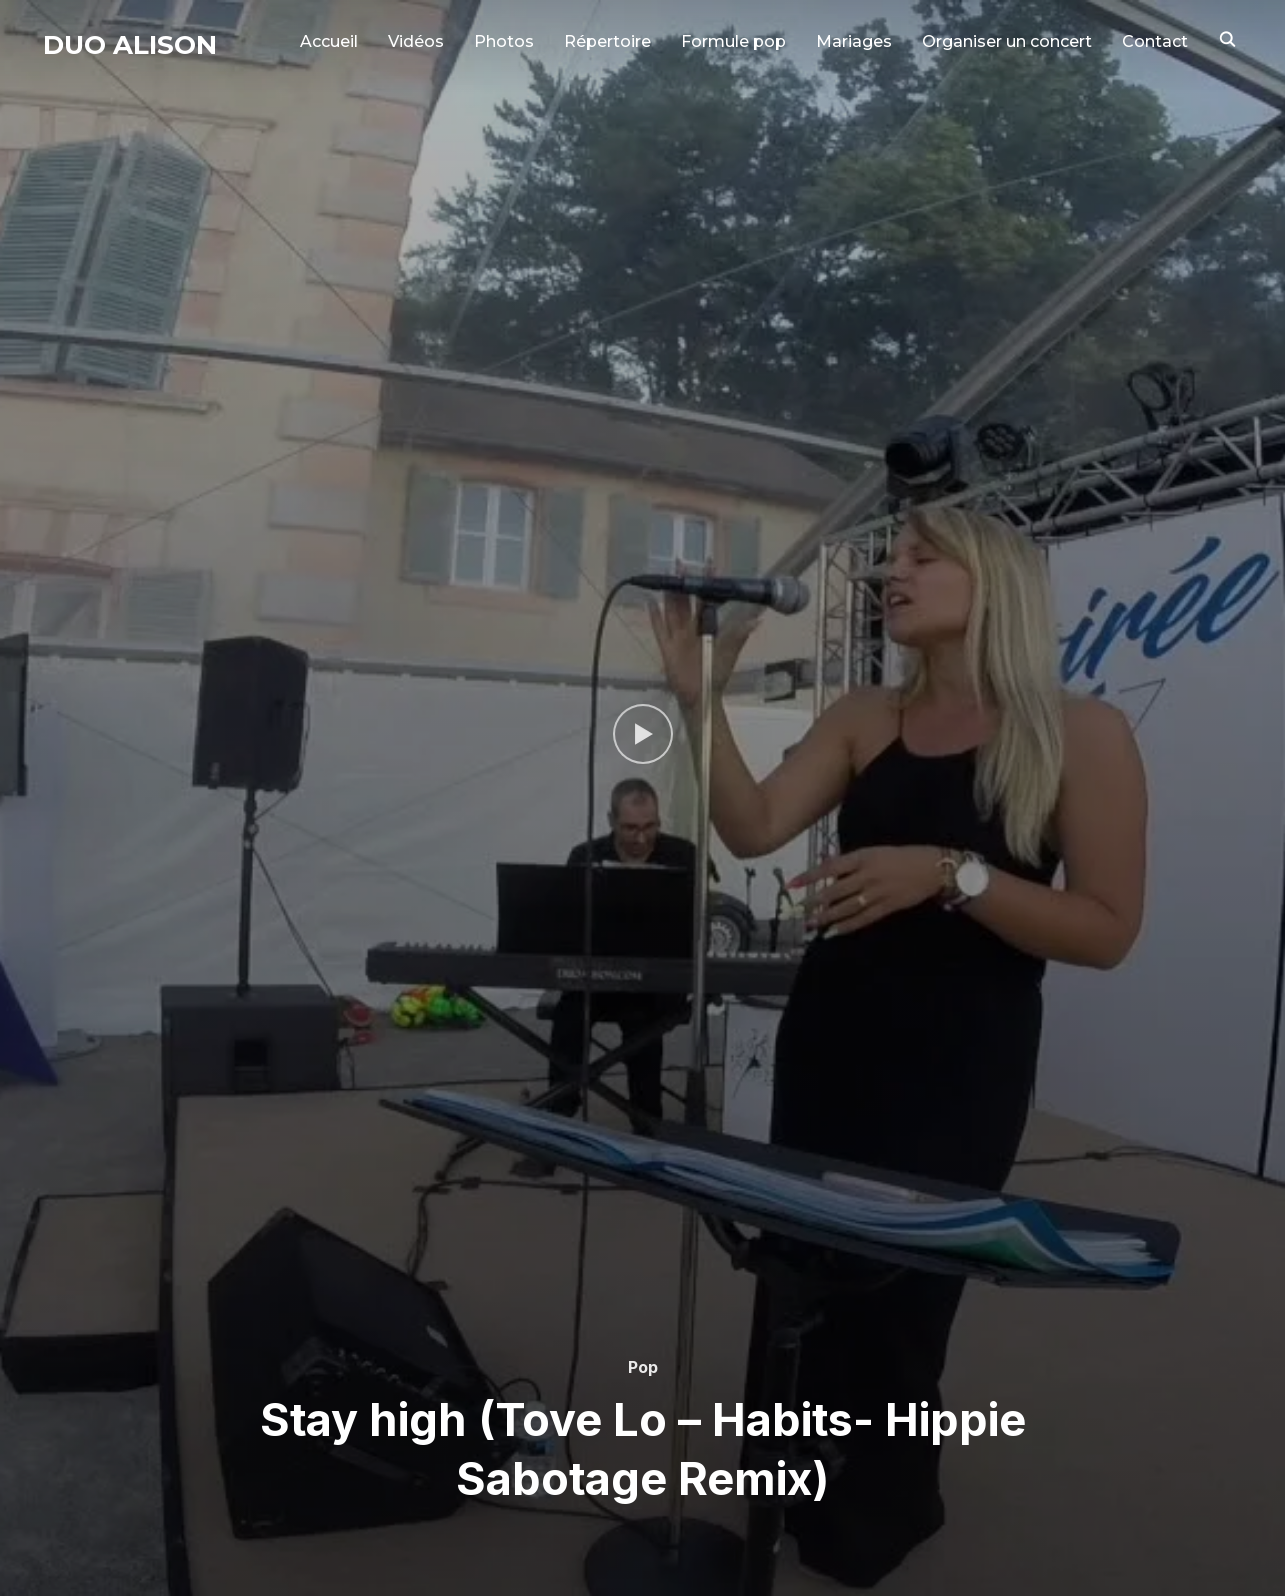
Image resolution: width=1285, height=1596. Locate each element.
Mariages (854, 41)
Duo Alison (130, 45)
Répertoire (607, 41)
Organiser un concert (1007, 41)
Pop (643, 1367)
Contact (1155, 41)
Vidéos (416, 41)
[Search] (1228, 38)
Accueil (329, 41)
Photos (504, 41)
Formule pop (733, 41)
